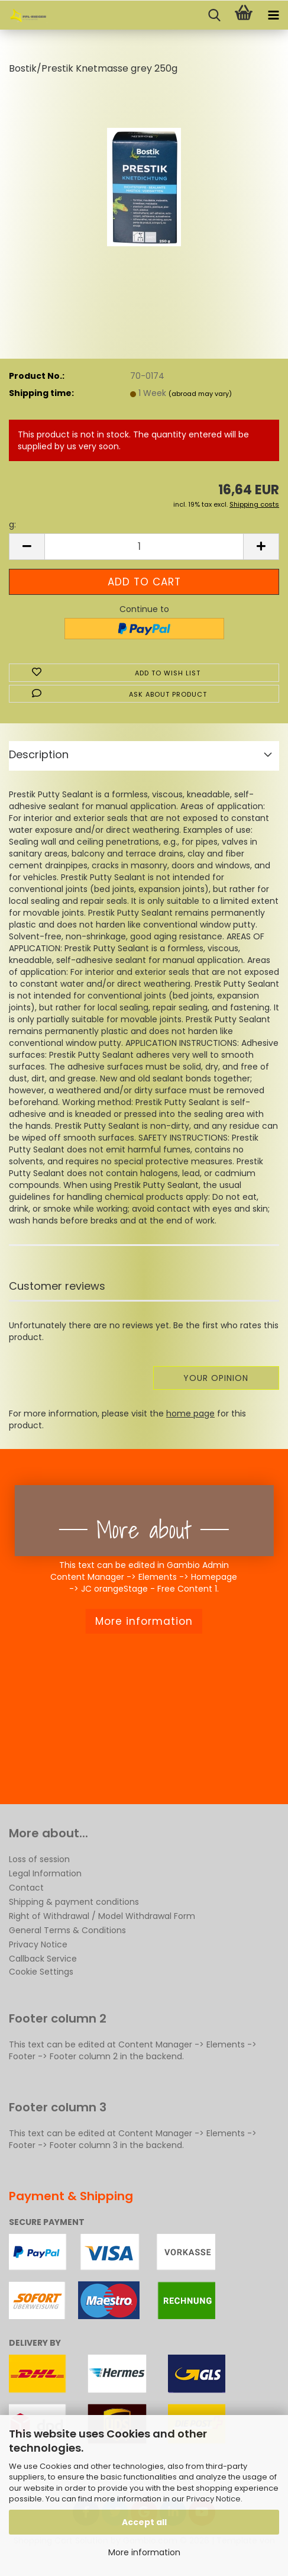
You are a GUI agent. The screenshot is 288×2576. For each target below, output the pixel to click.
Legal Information (45, 1873)
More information (144, 2552)
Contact (26, 1888)
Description (39, 754)
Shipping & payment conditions (74, 1902)
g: (12, 524)
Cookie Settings (41, 1972)
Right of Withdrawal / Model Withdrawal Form (102, 1916)
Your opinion (215, 1378)
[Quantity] (144, 546)
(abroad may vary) (200, 393)
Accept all (144, 2522)
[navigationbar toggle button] (273, 15)
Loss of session (39, 1859)
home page (190, 1413)
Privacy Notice (213, 2498)
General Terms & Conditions (67, 1930)
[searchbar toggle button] (214, 15)
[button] (26, 546)
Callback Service (43, 1959)
